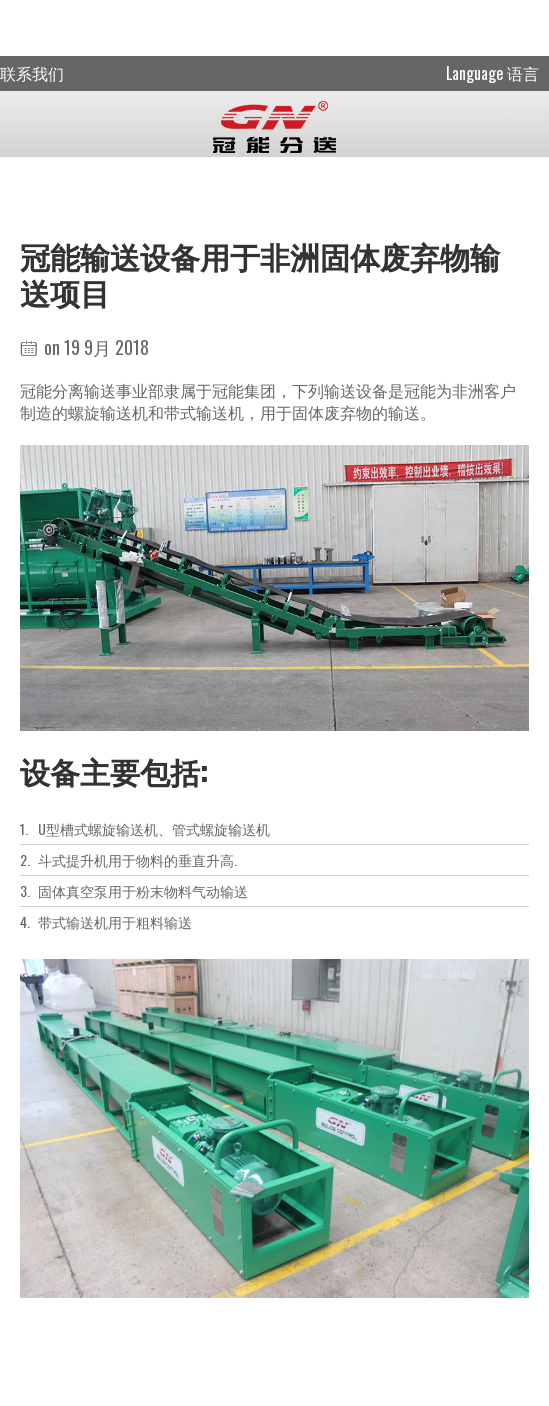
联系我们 (32, 73)
